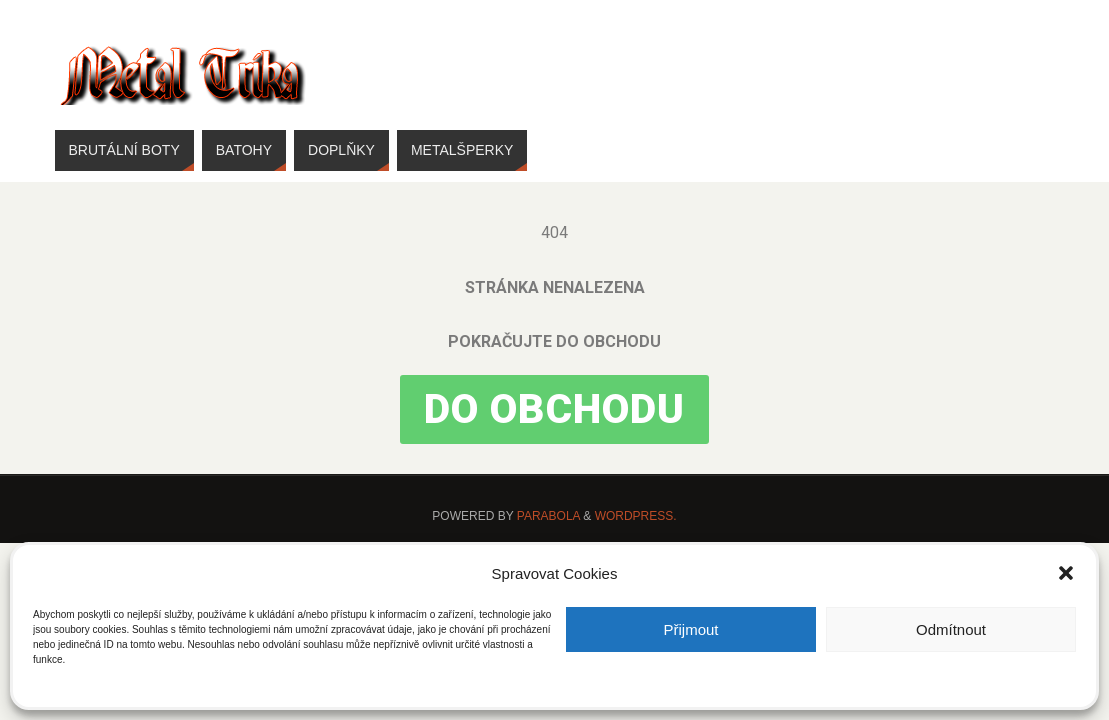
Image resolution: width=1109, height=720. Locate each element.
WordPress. (636, 516)
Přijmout (690, 629)
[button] (1066, 573)
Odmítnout (951, 629)
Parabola (548, 516)
